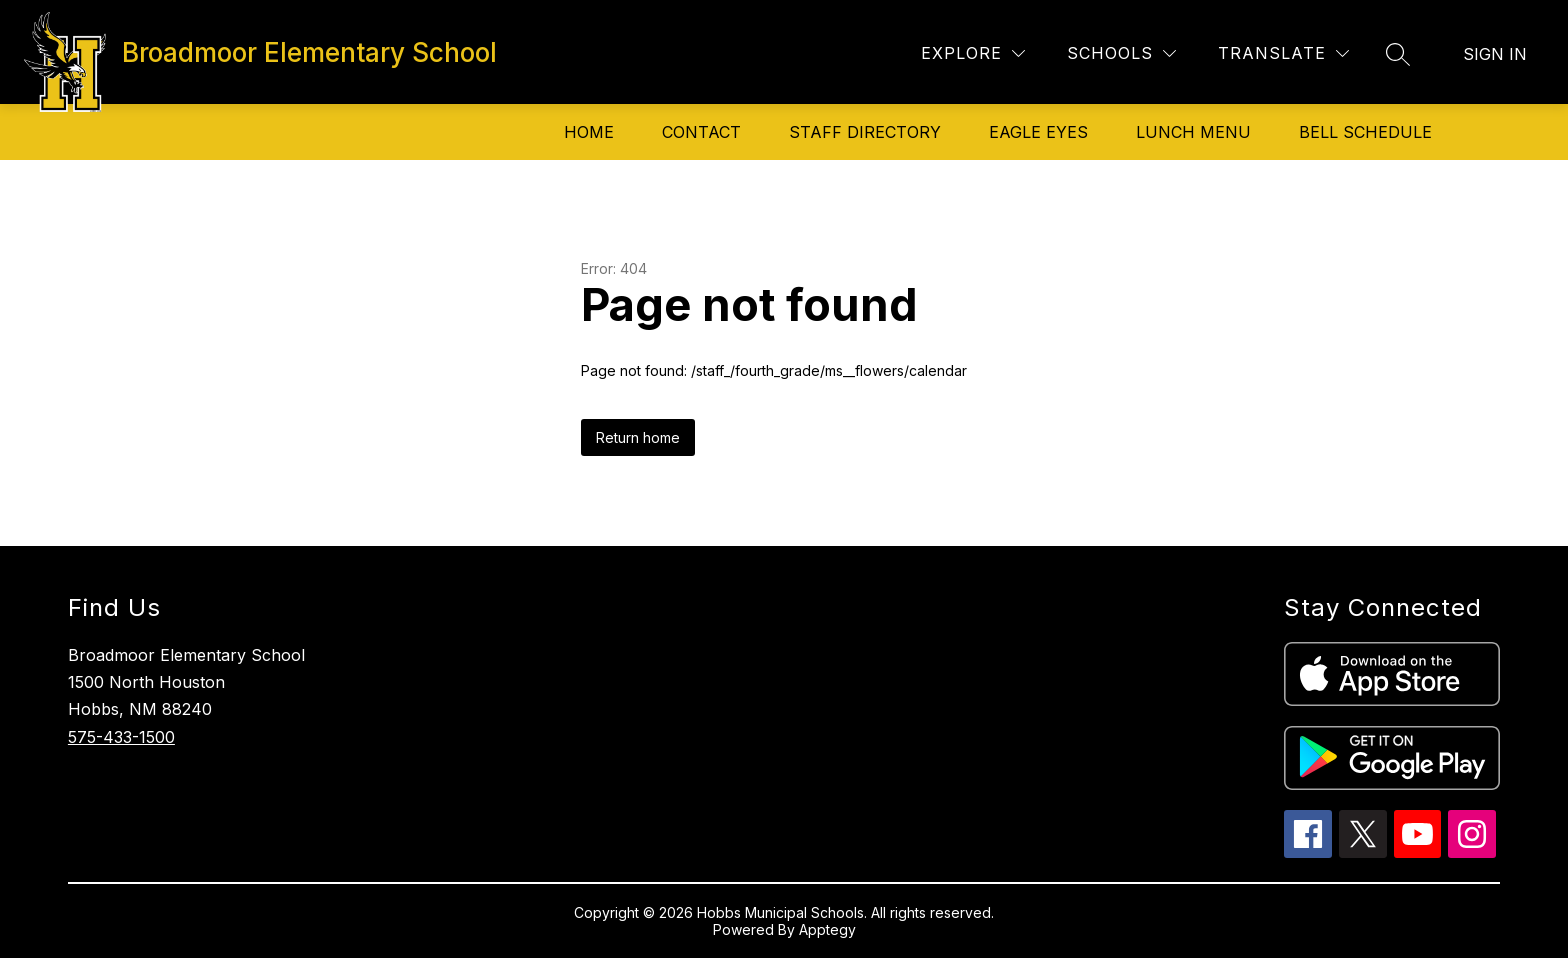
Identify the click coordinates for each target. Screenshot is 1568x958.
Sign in (1495, 54)
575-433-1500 (121, 737)
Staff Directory (865, 132)
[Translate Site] (1283, 53)
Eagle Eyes (1038, 132)
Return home (638, 437)
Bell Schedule (1365, 132)
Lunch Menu (1193, 132)
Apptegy (827, 929)
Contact (701, 132)
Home (589, 132)
